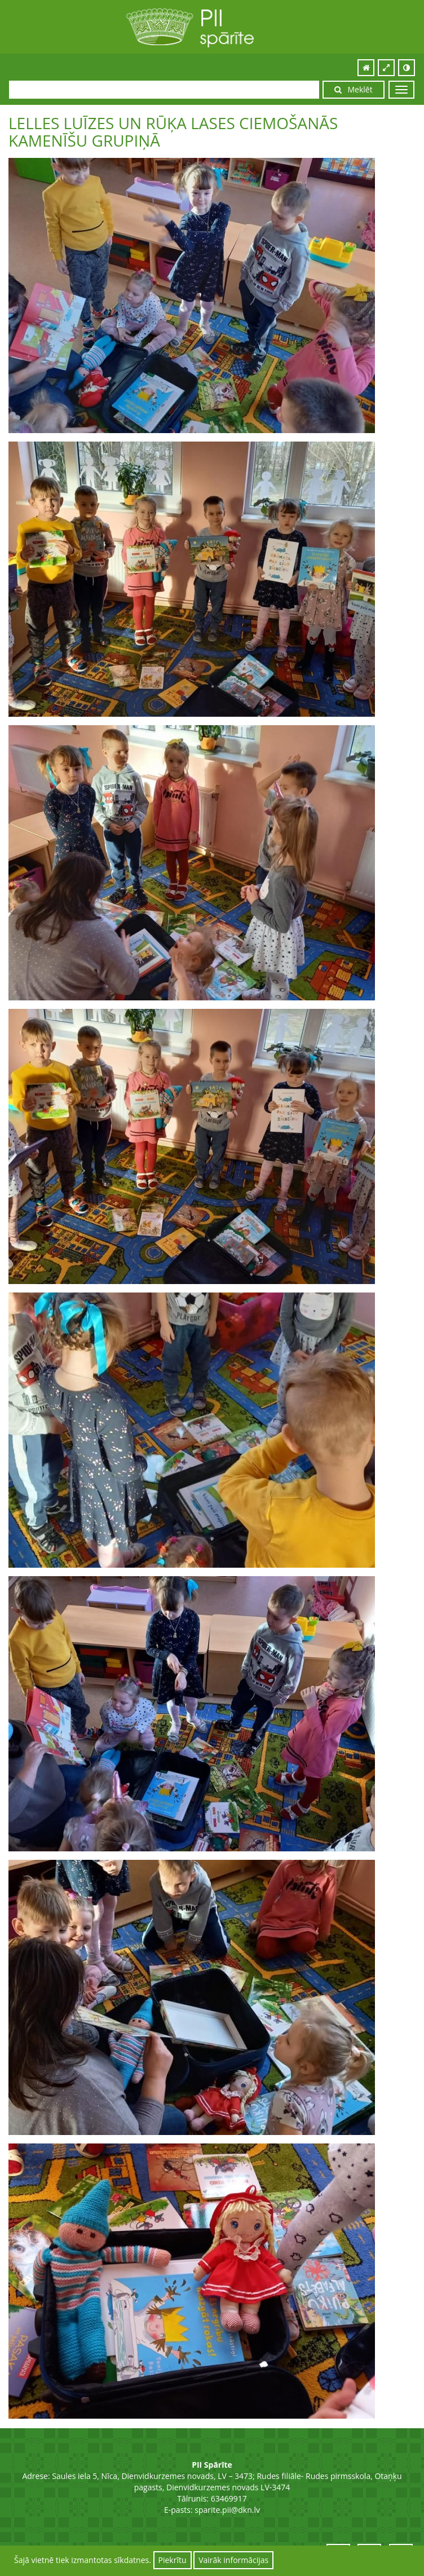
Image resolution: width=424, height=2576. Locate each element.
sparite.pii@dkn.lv (227, 2509)
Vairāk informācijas (233, 2560)
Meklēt (353, 89)
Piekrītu (172, 2560)
